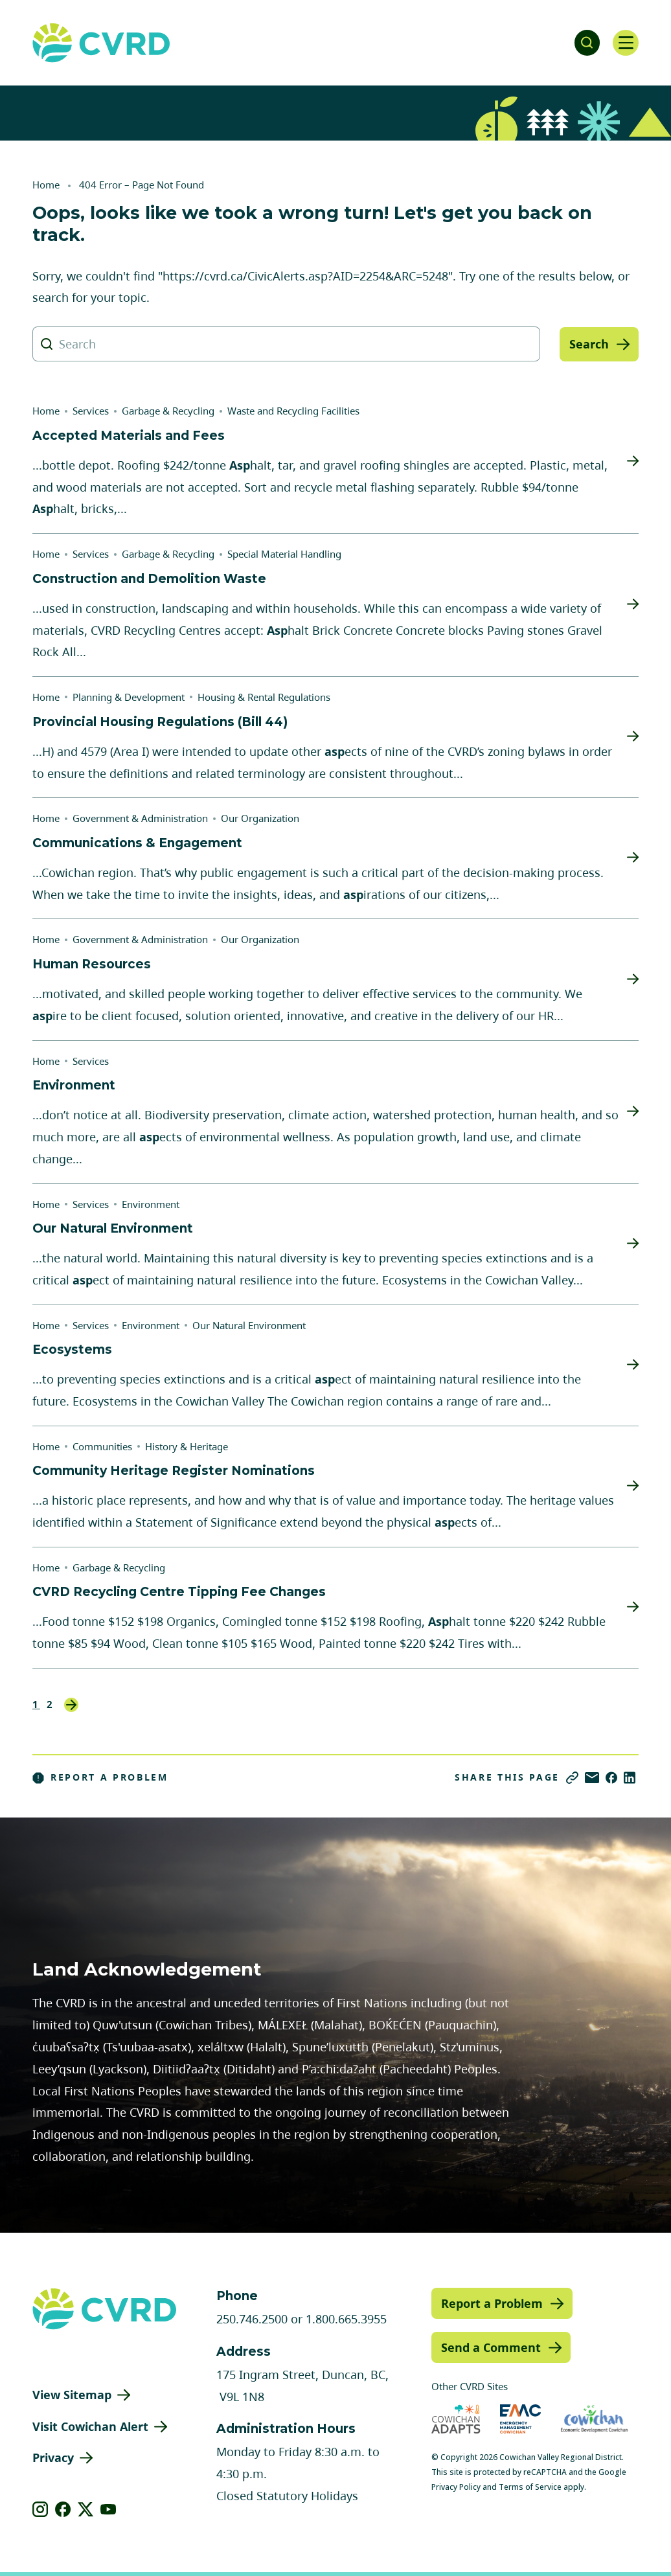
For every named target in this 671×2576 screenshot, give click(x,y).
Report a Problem (100, 1777)
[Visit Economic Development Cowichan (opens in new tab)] (594, 2419)
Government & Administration (140, 818)
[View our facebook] (63, 2509)
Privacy (53, 2457)
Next (71, 1705)
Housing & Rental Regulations (264, 696)
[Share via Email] (592, 1777)
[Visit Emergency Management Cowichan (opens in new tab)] (520, 2419)
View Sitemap (71, 2394)
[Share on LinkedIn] (629, 1777)
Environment (150, 1204)
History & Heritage (186, 1446)
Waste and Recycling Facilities (293, 410)
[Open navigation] (626, 43)
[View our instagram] (40, 2509)
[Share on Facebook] (611, 1777)
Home (46, 184)
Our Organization (260, 818)
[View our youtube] (108, 2509)
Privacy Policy (456, 2486)
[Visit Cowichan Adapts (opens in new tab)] (456, 2419)
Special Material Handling (284, 553)
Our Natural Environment (249, 1325)
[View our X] (86, 2509)
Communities (102, 1446)
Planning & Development (129, 696)
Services (91, 410)
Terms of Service (530, 2486)
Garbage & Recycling (168, 410)
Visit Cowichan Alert (90, 2426)
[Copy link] (572, 1777)
